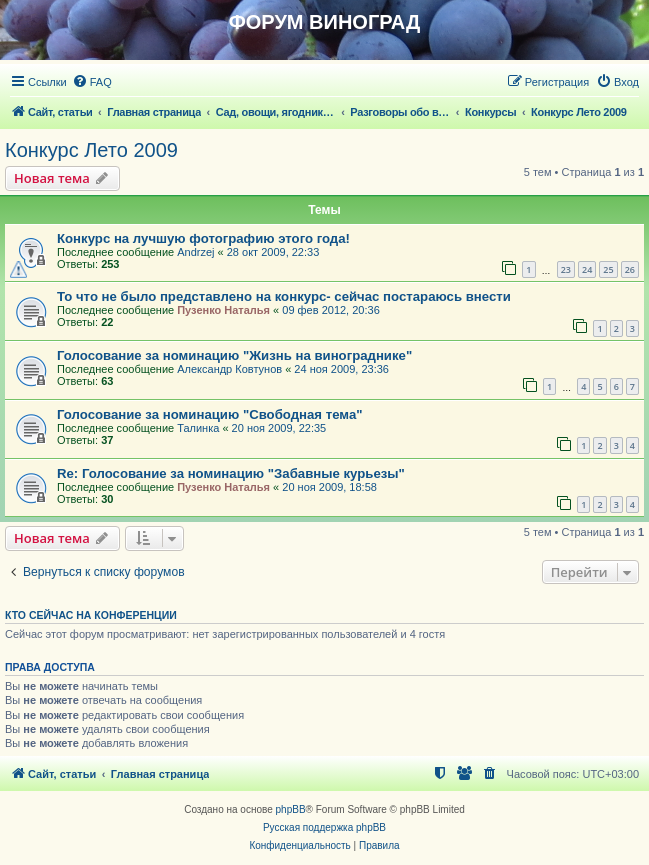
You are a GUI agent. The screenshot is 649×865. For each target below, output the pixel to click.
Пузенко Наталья (223, 310)
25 (608, 269)
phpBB (291, 809)
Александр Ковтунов (229, 369)
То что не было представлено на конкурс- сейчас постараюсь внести (284, 296)
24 (587, 269)
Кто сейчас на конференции (91, 615)
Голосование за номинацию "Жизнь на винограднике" (234, 355)
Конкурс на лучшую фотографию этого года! (203, 238)
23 (566, 269)
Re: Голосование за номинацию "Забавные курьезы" (231, 473)
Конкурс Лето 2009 (91, 150)
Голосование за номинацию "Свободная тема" (210, 414)
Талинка (198, 428)
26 (630, 269)
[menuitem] (92, 82)
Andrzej (195, 252)
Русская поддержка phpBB (324, 827)
